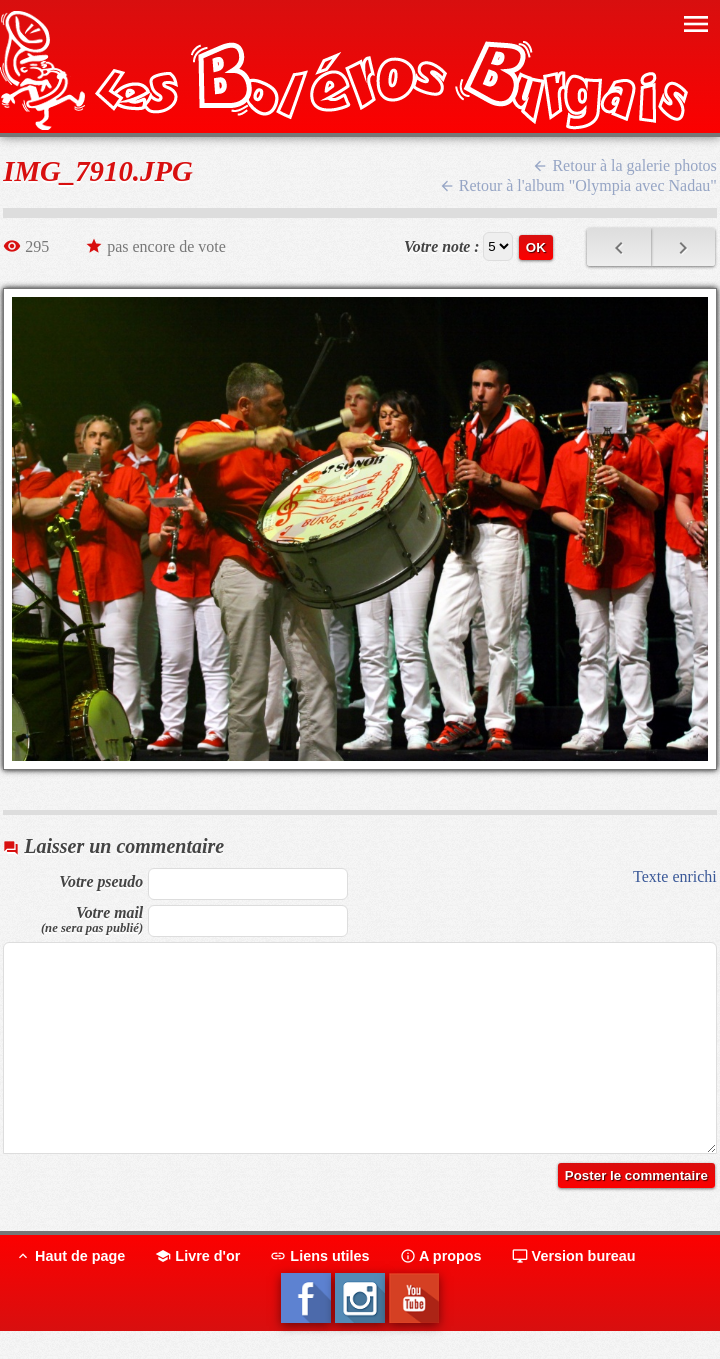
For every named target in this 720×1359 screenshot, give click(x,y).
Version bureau (574, 1256)
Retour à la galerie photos (624, 165)
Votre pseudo (101, 881)
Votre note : (442, 246)
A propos (441, 1256)
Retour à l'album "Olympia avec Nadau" (578, 185)
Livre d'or (197, 1256)
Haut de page (70, 1256)
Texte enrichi (675, 876)
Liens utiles (319, 1256)
